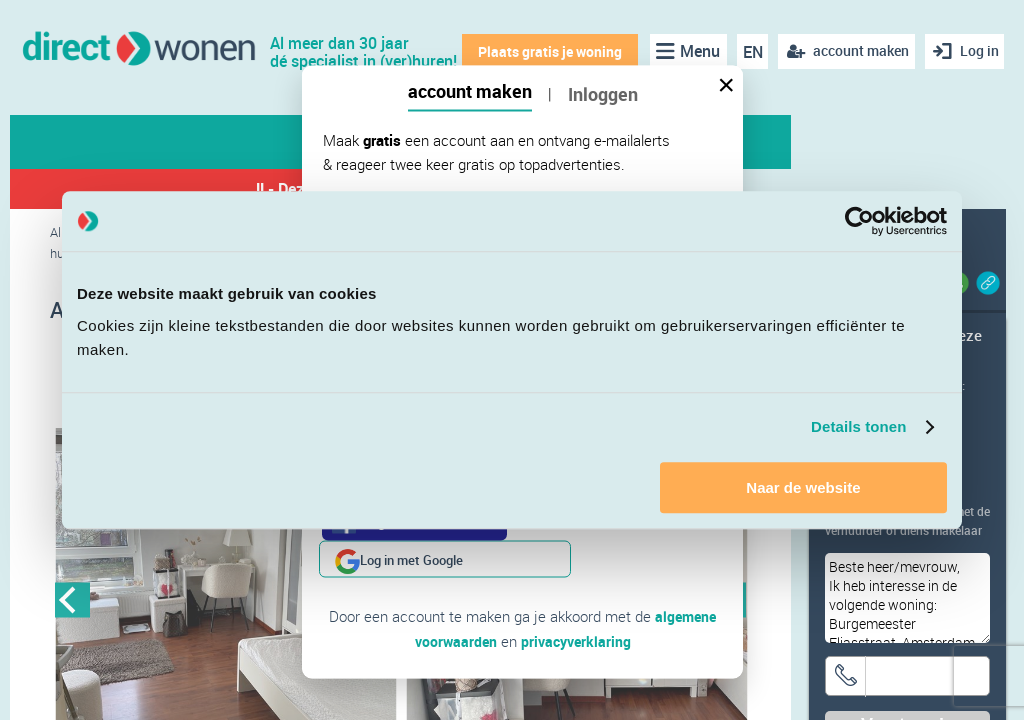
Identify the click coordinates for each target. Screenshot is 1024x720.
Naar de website (803, 487)
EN (747, 52)
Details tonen (858, 426)
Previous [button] (72, 602)
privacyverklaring (577, 603)
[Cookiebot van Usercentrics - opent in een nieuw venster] (859, 221)
